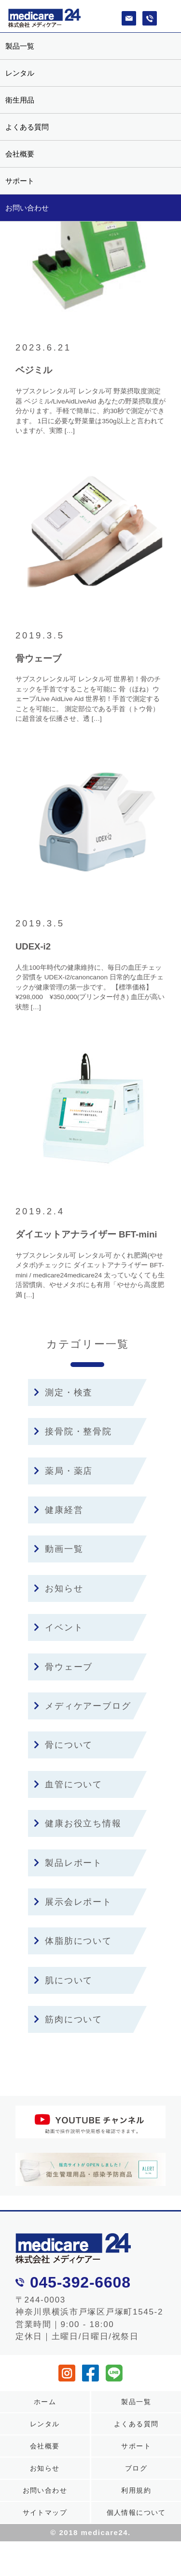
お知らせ (58, 1588)
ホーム (45, 2402)
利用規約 (136, 2490)
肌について (63, 1980)
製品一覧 (19, 46)
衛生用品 (19, 100)
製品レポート (68, 1863)
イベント (58, 1627)
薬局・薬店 (63, 1471)
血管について (68, 1784)
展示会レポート (72, 1902)
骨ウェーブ (63, 1667)
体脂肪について (72, 1941)
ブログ (136, 2468)
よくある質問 (27, 127)
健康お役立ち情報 (77, 1823)
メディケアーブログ (82, 1706)
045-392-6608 (80, 2282)
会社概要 (19, 154)
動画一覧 (58, 1549)
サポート (19, 181)
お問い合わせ (27, 208)
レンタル (19, 73)
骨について (63, 1745)
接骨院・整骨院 (72, 1431)
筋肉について (68, 2019)
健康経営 (58, 1510)
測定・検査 (63, 1392)
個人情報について (136, 2512)
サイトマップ (45, 2512)
